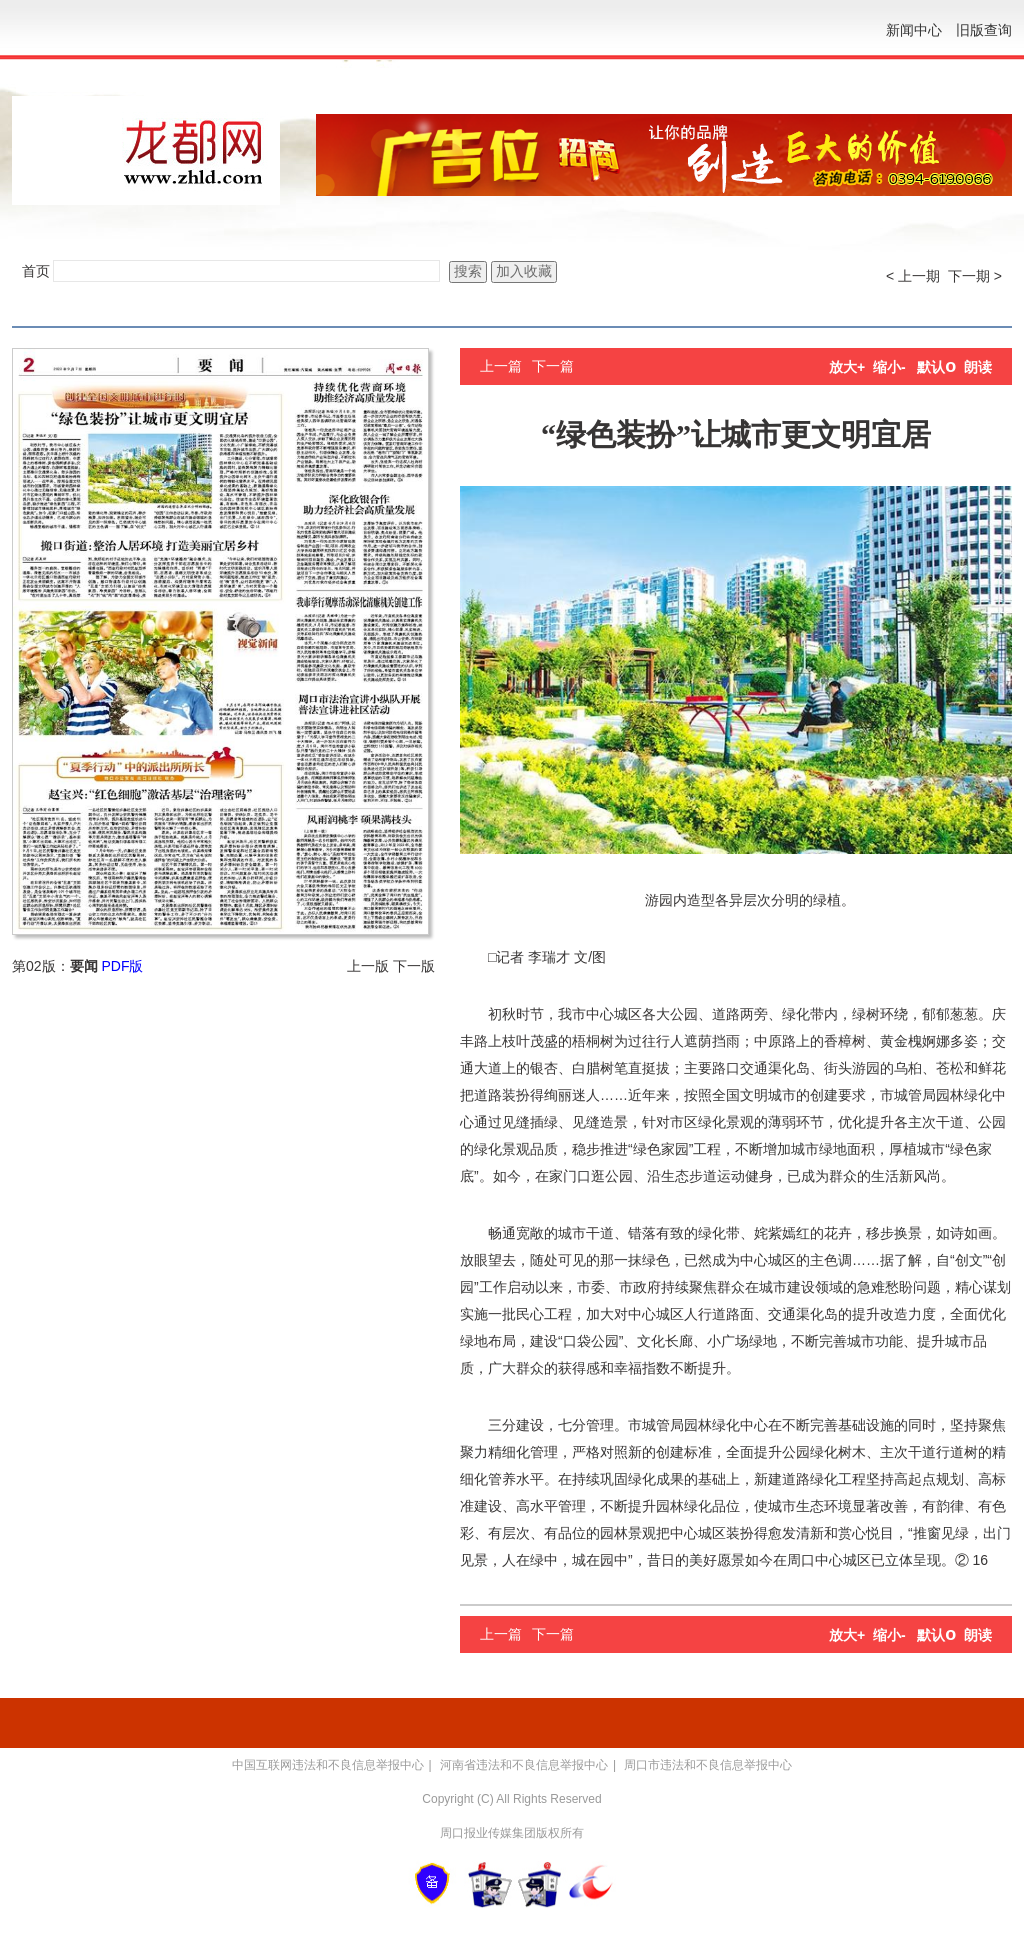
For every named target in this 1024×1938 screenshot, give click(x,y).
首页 (36, 271)
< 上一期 (913, 276)
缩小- (889, 367)
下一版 (414, 966)
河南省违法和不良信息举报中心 (524, 1765)
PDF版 (122, 966)
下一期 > (975, 276)
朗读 (978, 367)
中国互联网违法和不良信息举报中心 (328, 1765)
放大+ (847, 367)
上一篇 (501, 366)
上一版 (368, 966)
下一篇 (553, 366)
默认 (936, 367)
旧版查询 (984, 30)
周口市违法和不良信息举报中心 (708, 1765)
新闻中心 (914, 30)
